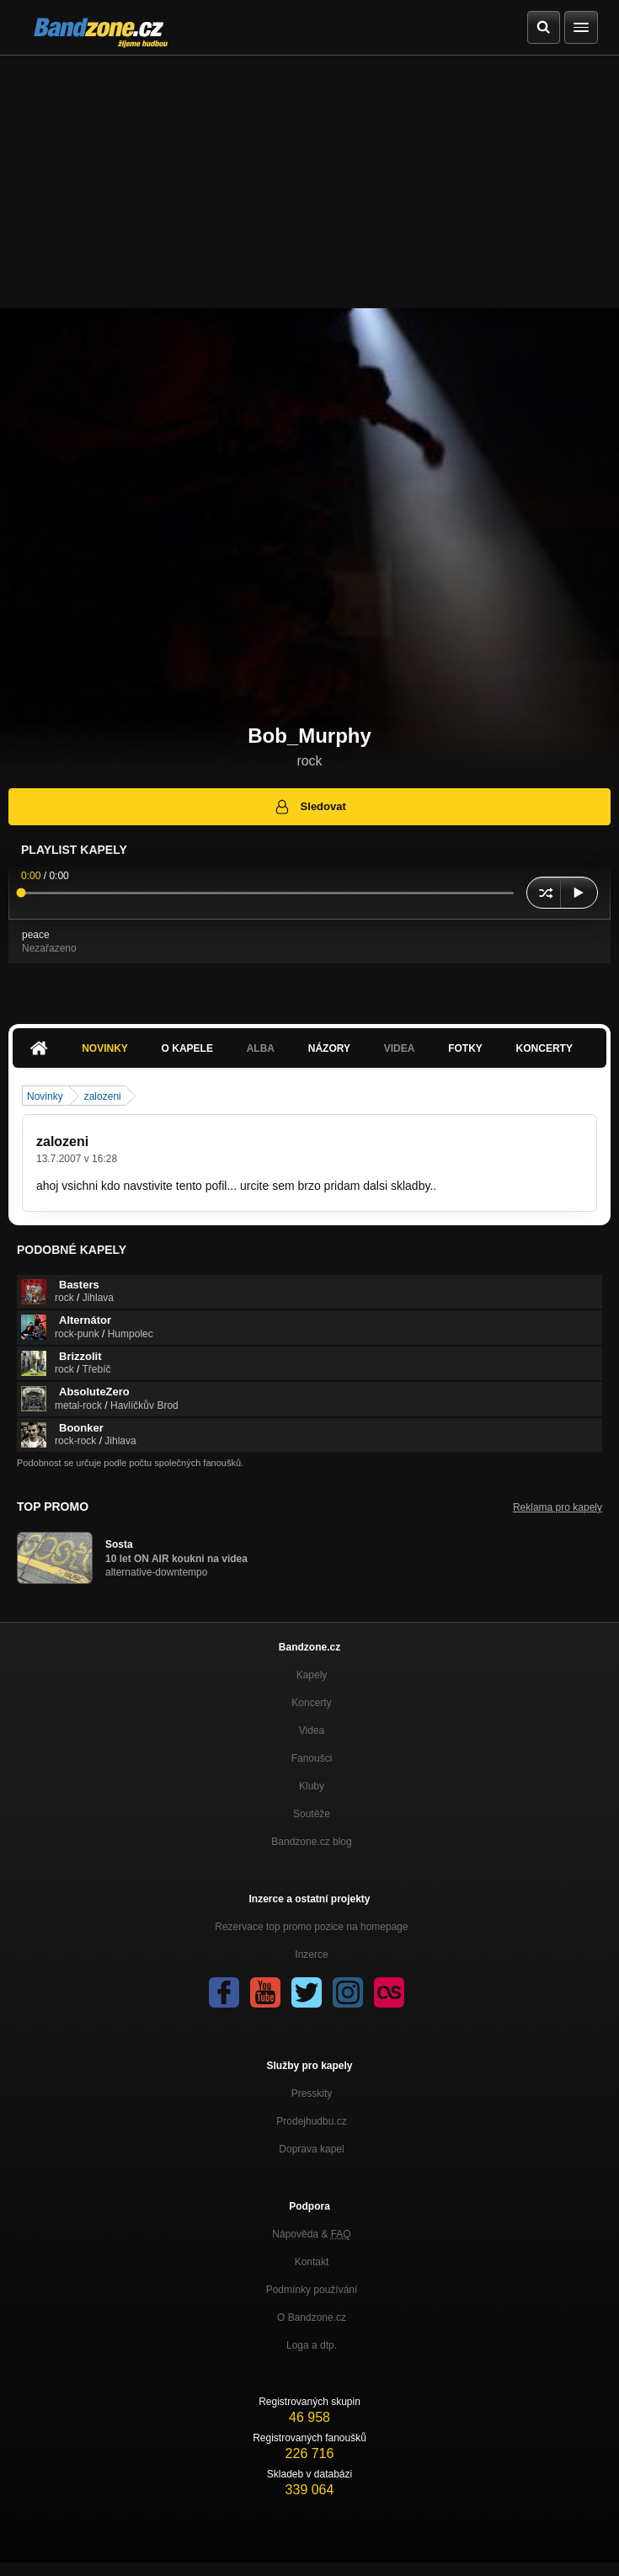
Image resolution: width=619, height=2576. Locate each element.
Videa (399, 1048)
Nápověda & (311, 2234)
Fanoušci (312, 1758)
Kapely (312, 1675)
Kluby (311, 1786)
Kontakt (312, 2262)
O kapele (187, 1048)
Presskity (312, 2093)
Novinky (105, 1048)
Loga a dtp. (311, 2345)
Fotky (465, 1048)
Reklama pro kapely (557, 1507)
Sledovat (309, 806)
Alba (261, 1048)
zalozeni (102, 1096)
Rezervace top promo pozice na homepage (311, 1927)
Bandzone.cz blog (311, 1842)
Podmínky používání (312, 2290)
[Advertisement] (309, 182)
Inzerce (311, 1954)
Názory (329, 1048)
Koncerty (544, 1048)
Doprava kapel (311, 2149)
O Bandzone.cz (311, 2317)
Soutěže (311, 1814)
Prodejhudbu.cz (311, 2121)
